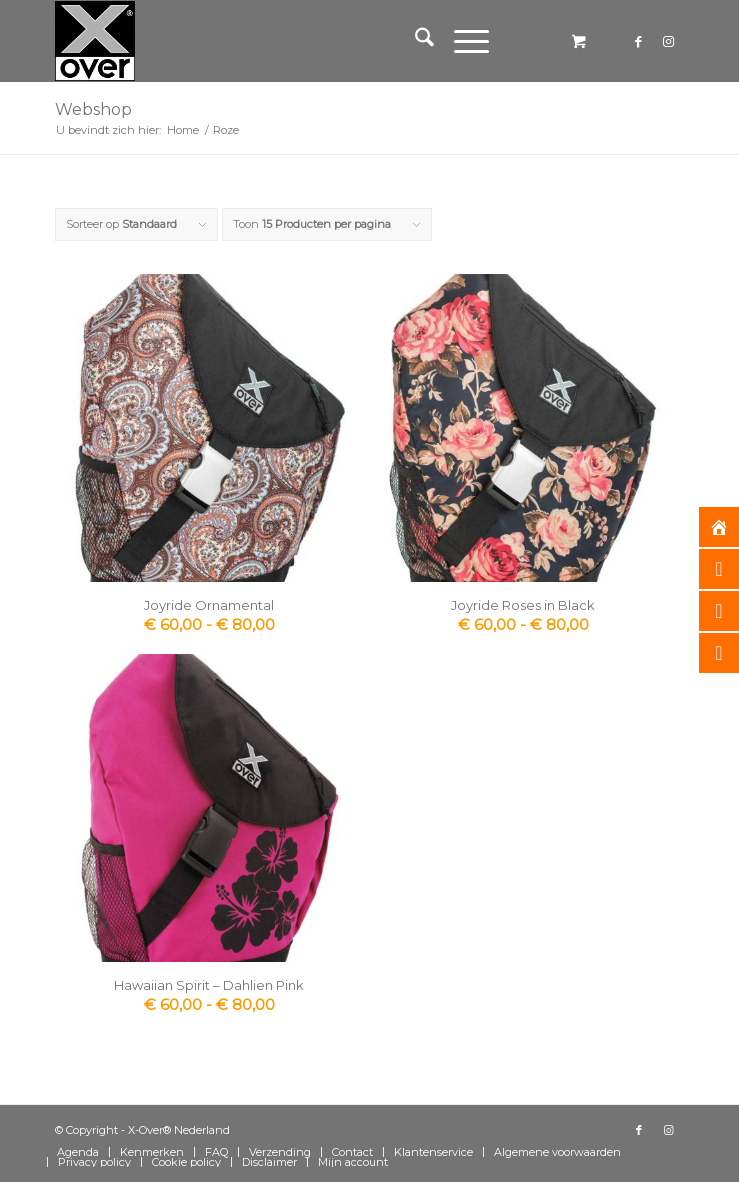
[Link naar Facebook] (639, 41)
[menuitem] (414, 41)
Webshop (93, 109)
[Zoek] (414, 41)
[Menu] (461, 41)
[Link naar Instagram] (669, 41)
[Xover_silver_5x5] (306, 41)
